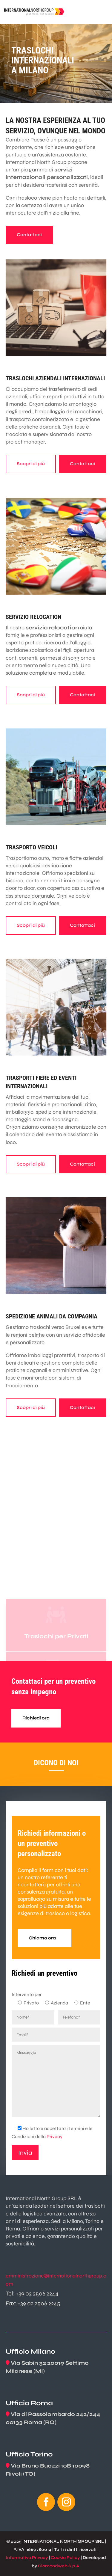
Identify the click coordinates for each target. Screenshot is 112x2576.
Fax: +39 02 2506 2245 (33, 2303)
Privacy (54, 2136)
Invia (25, 2152)
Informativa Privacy (27, 2557)
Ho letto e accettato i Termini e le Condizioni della (52, 2132)
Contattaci (29, 234)
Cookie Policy (65, 2557)
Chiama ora (42, 1938)
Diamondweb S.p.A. (59, 2566)
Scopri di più (31, 463)
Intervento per (27, 1994)
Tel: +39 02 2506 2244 (32, 2293)
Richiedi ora (36, 1718)
